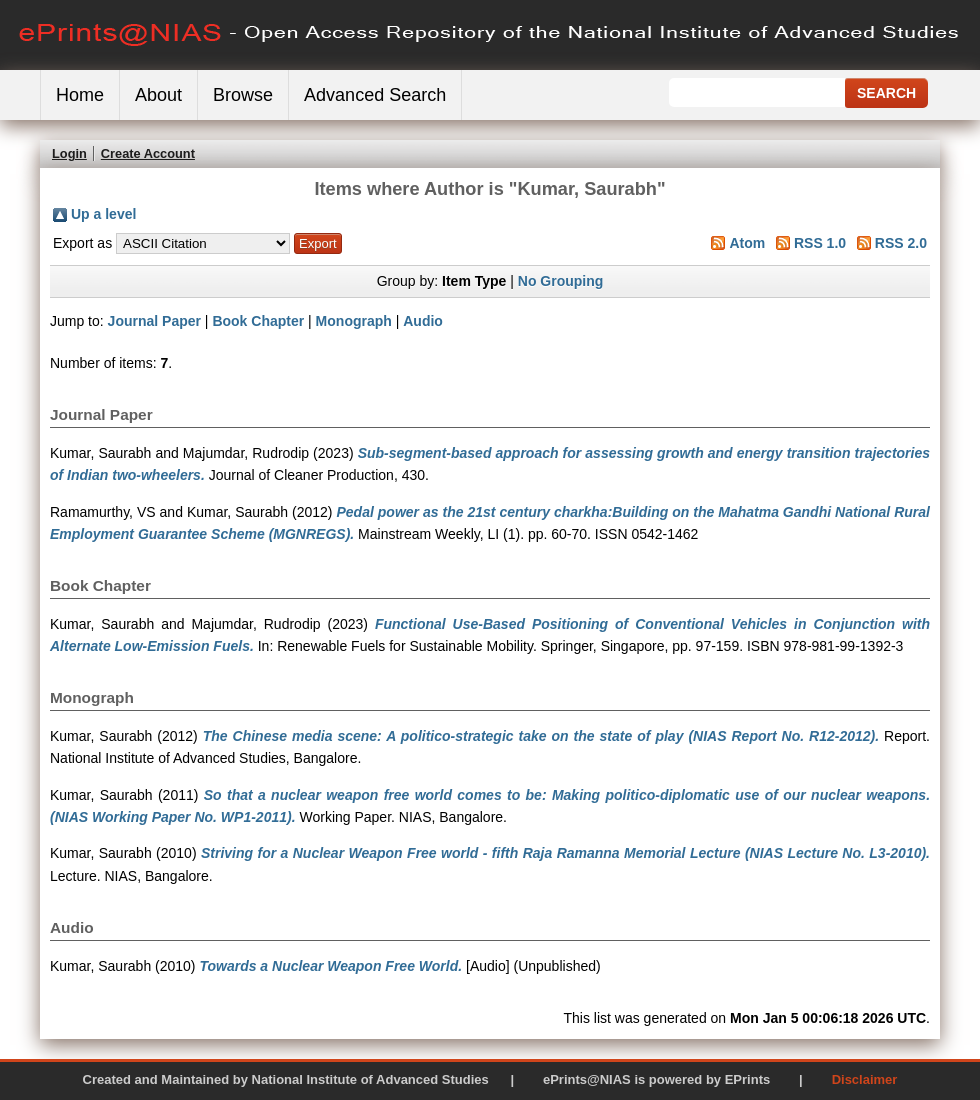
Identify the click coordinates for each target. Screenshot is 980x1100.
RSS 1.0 (820, 243)
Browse (243, 95)
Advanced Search (375, 95)
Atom (747, 243)
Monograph (354, 321)
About (158, 95)
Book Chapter (258, 321)
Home (80, 95)
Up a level (103, 214)
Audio (423, 321)
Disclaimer (865, 1079)
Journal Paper (154, 321)
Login (69, 153)
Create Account (148, 153)
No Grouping (561, 281)
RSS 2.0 (901, 243)
